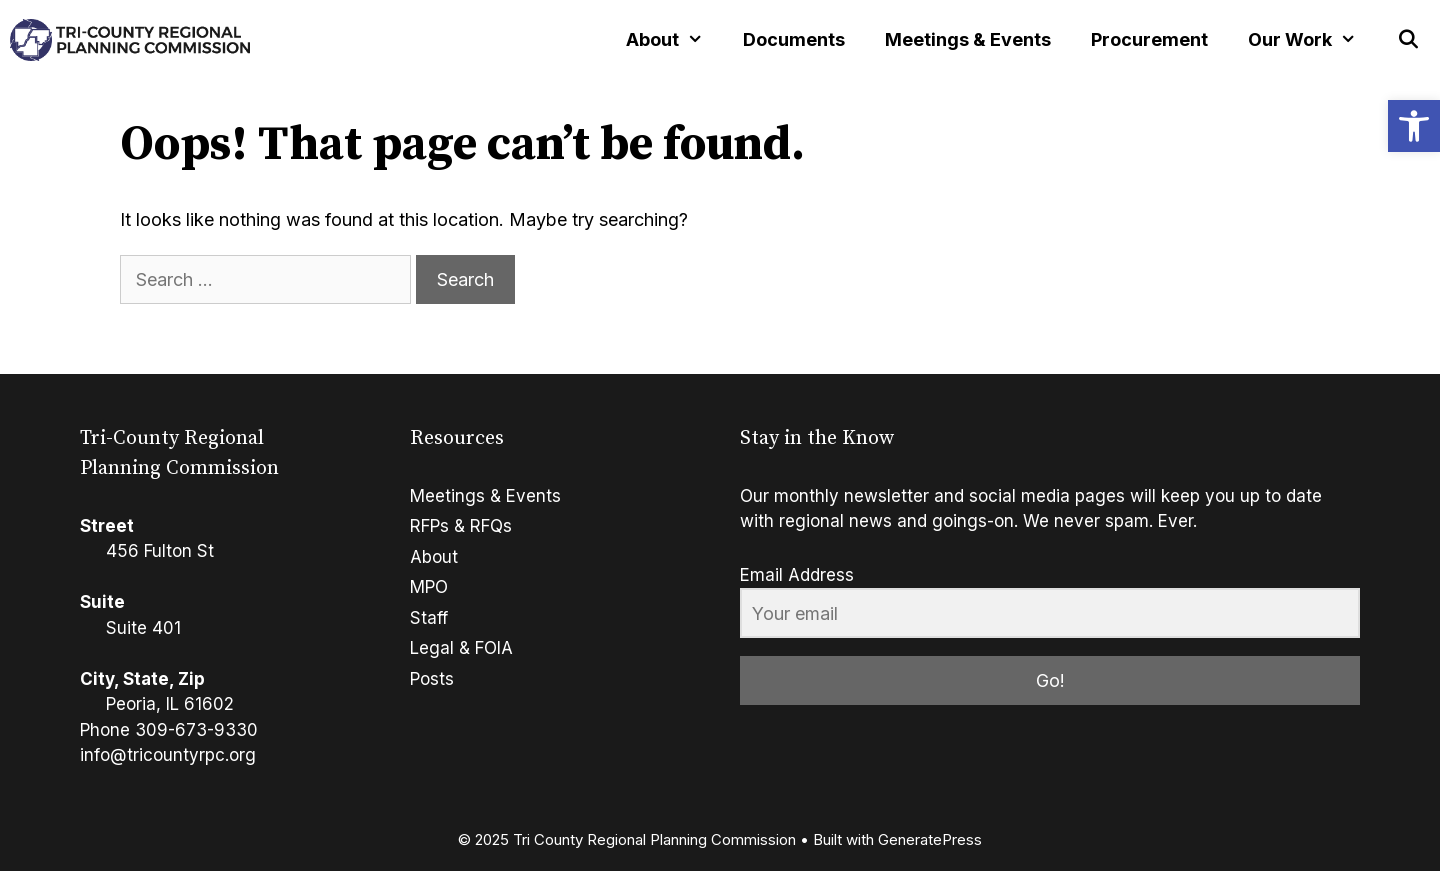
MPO (429, 587)
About (674, 40)
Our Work (1312, 40)
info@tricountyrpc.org (168, 755)
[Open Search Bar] (1408, 40)
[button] (1414, 126)
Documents (794, 39)
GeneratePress (930, 839)
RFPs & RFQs (461, 526)
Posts (432, 679)
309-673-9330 (196, 730)
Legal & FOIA (461, 648)
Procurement (1149, 39)
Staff (429, 618)
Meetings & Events (968, 39)
